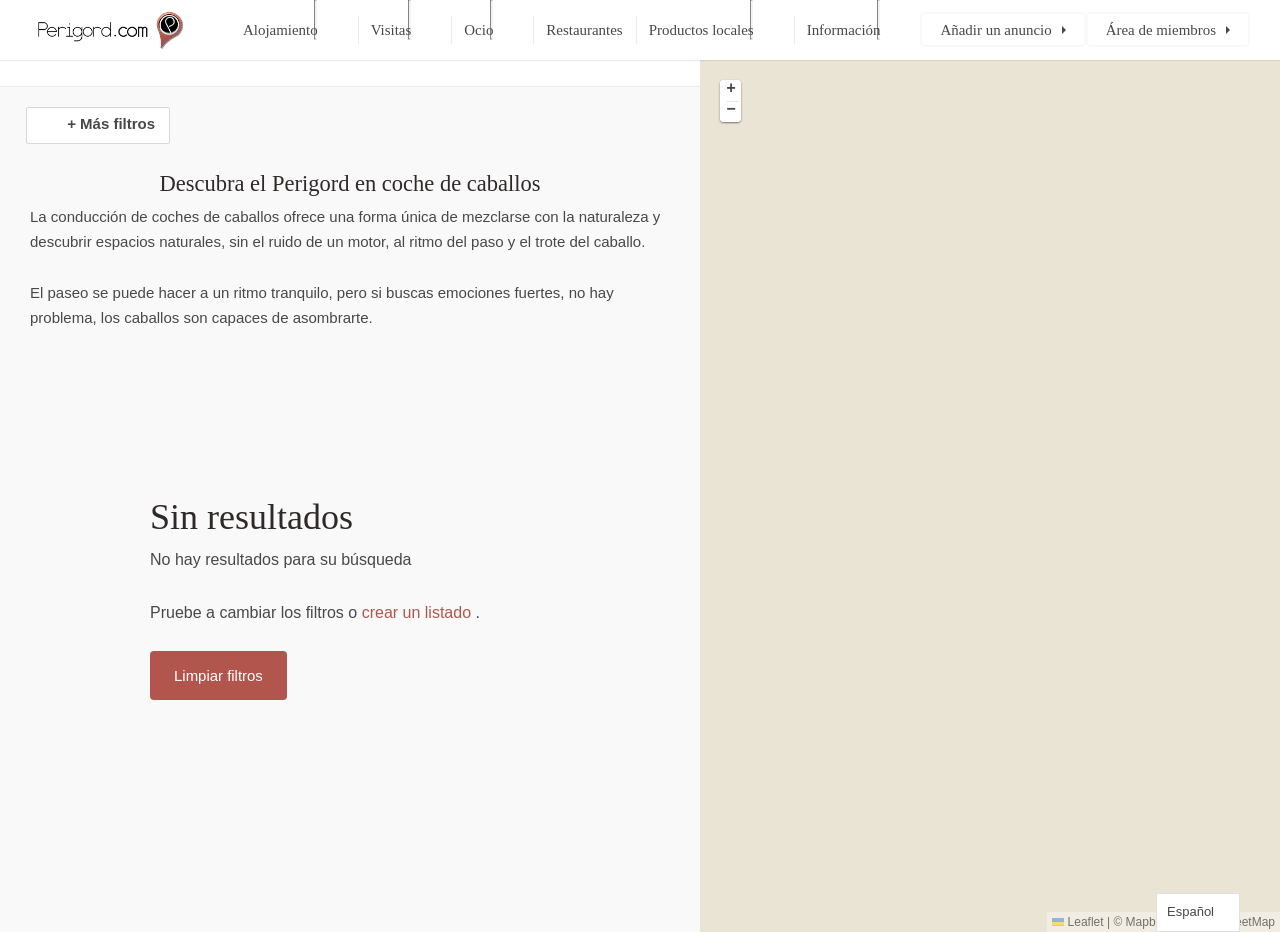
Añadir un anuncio (995, 30)
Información (844, 30)
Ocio (478, 30)
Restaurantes (584, 30)
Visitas (391, 30)
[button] (730, 90)
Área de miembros (1161, 30)
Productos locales (701, 30)
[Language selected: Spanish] (1198, 912)
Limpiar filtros (218, 675)
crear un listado (416, 612)
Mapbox (1147, 922)
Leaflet (1077, 922)
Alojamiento (280, 30)
